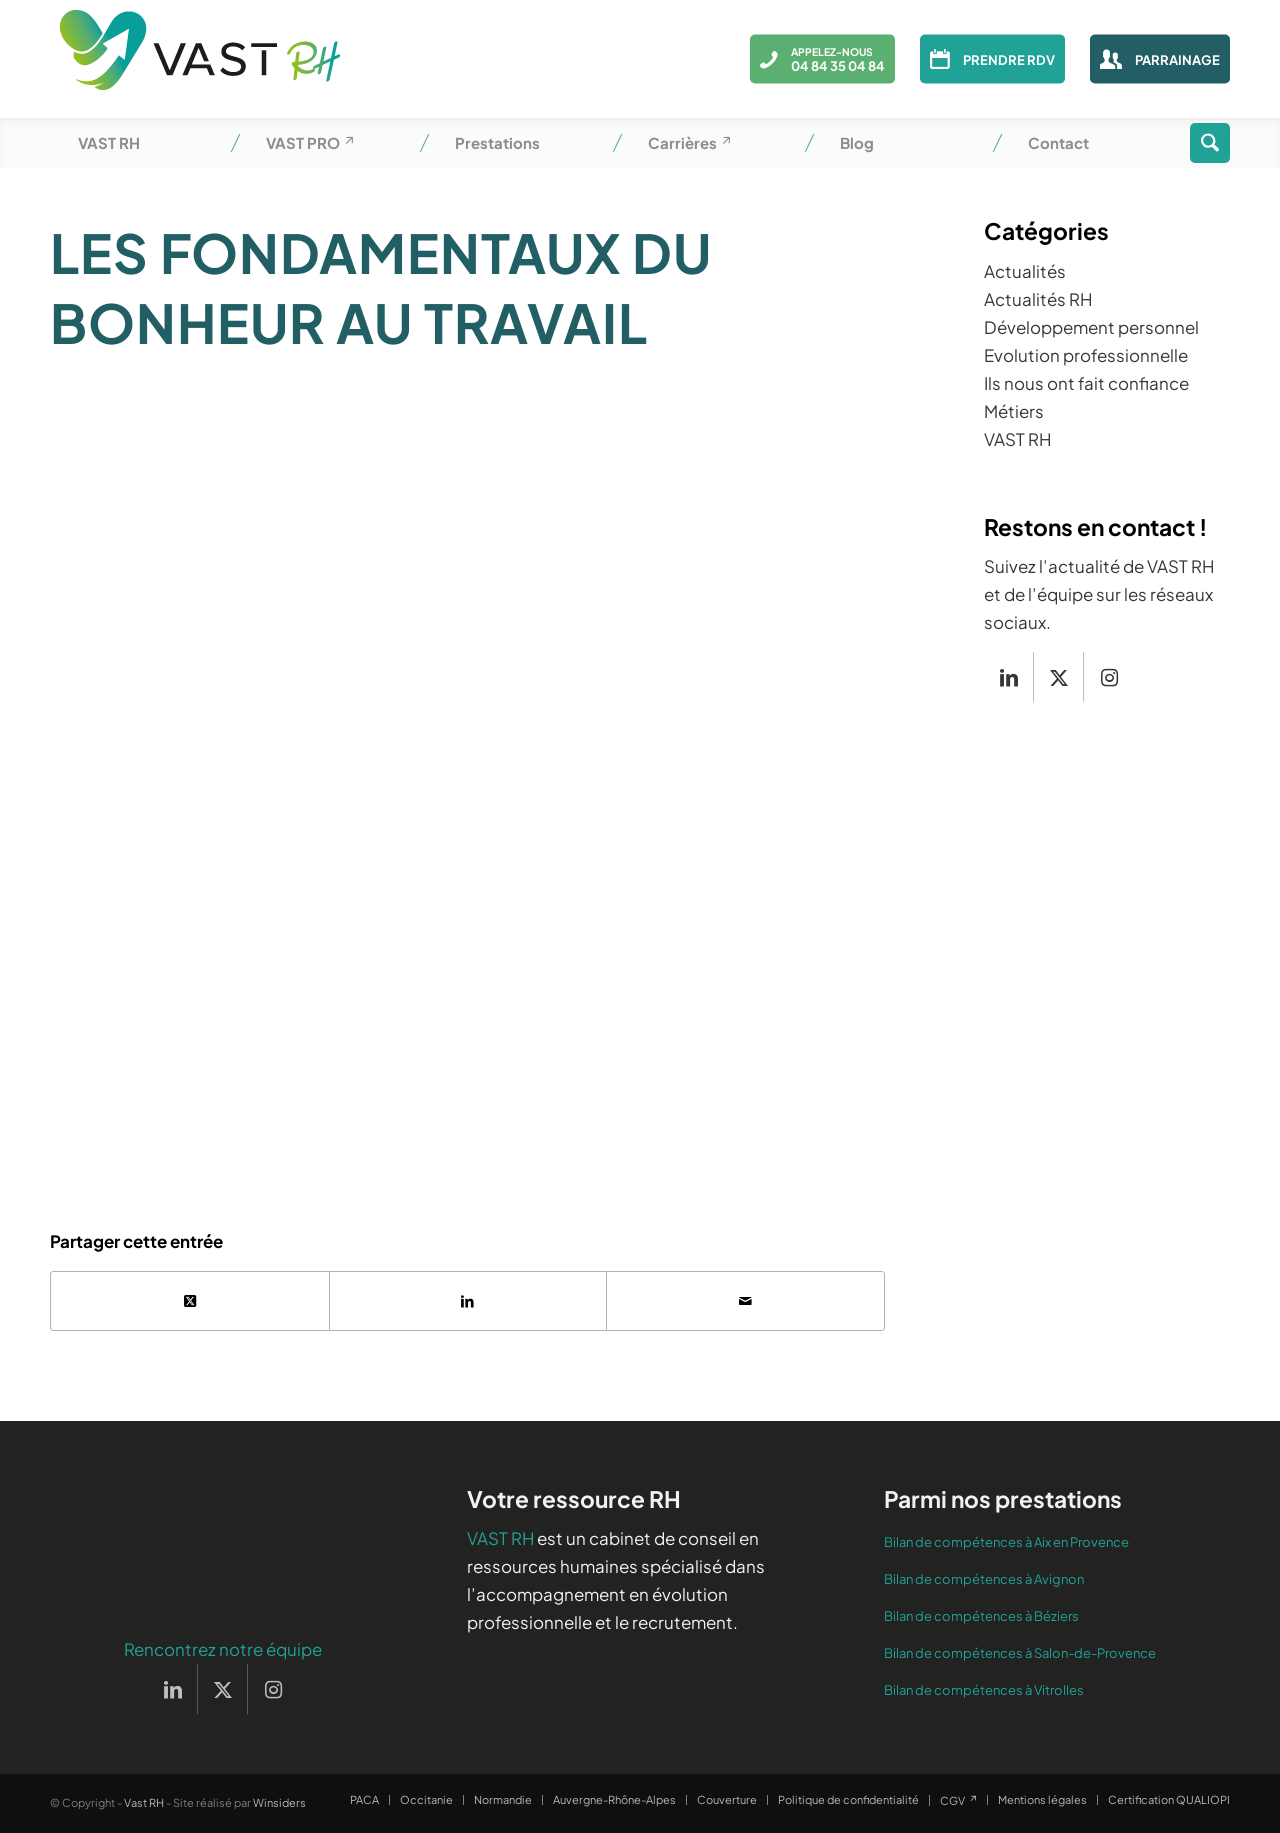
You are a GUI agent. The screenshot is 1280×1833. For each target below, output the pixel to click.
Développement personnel (1091, 327)
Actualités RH (1038, 299)
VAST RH (1017, 439)
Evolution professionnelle (1086, 355)
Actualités (1025, 271)
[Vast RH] (200, 59)
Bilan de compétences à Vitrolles (984, 1691)
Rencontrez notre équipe (223, 1650)
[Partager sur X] (190, 1301)
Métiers (1014, 411)
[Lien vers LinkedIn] (1008, 677)
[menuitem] (144, 143)
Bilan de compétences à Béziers (981, 1617)
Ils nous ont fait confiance (1086, 383)
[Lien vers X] (1058, 677)
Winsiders (279, 1803)
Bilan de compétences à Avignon (984, 1580)
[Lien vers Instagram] (1109, 677)
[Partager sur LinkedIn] (468, 1301)
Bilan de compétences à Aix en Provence (1006, 1543)
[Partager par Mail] (745, 1301)
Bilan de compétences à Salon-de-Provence (1020, 1654)
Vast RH (144, 1803)
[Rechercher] (1210, 143)
